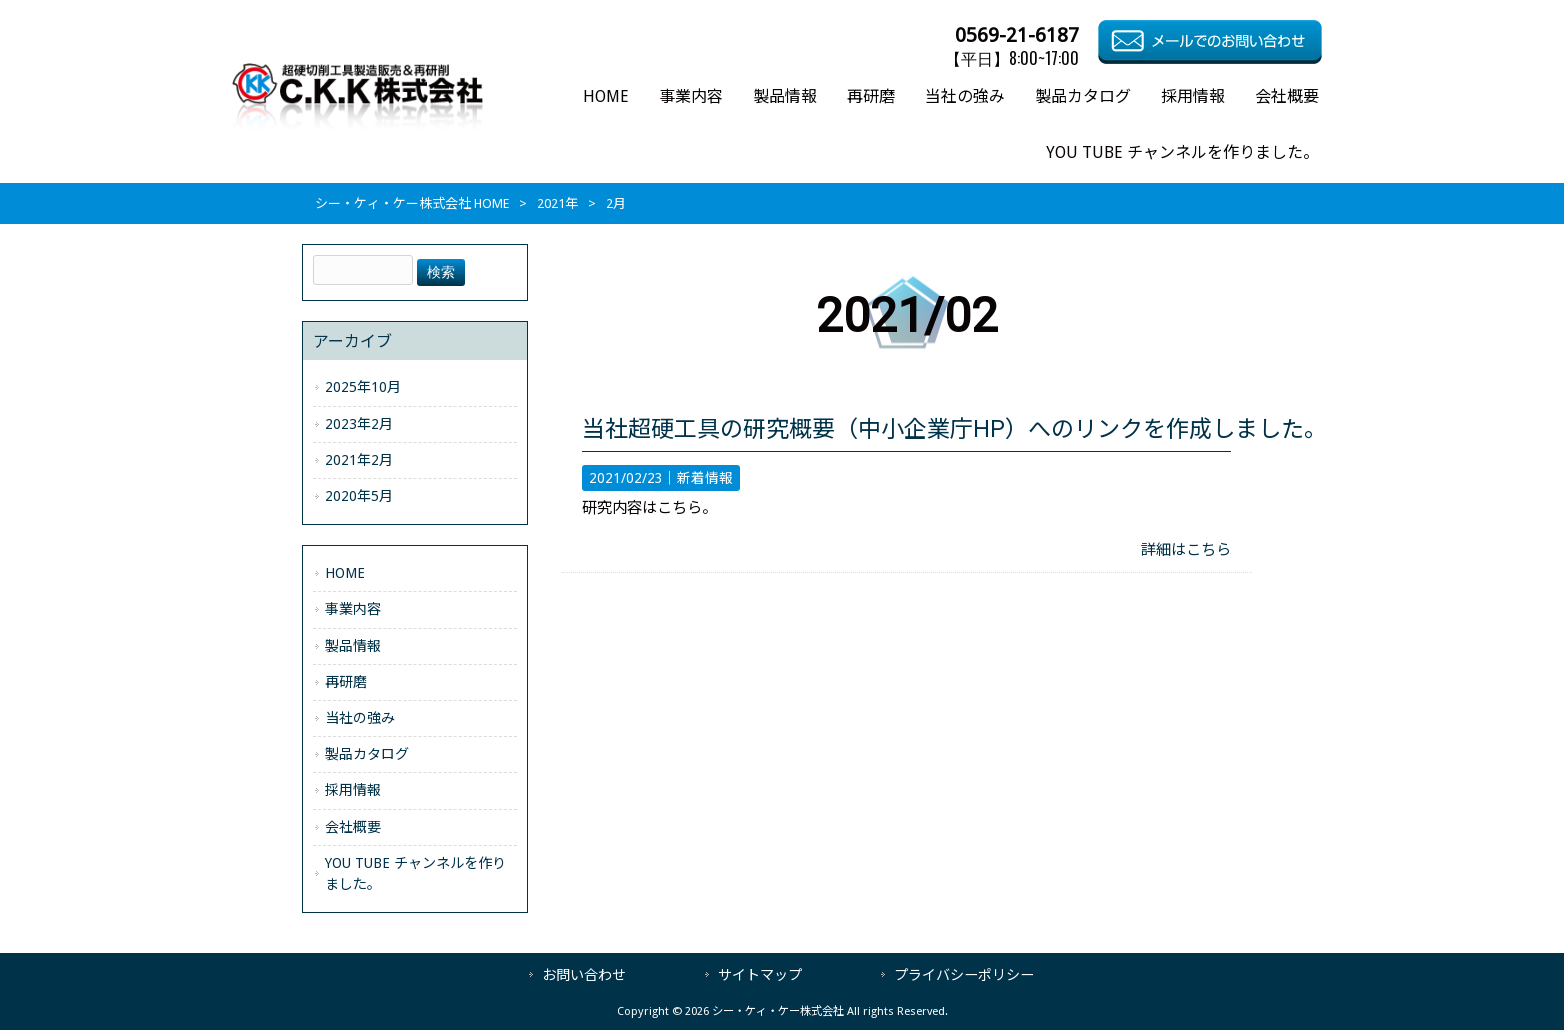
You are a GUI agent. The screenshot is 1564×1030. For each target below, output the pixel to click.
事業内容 (353, 609)
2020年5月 (359, 496)
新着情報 (705, 478)
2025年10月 (363, 387)
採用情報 (353, 790)
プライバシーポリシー (964, 975)
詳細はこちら (1186, 550)
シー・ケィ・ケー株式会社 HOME (412, 203)
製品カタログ (367, 754)
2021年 (557, 203)
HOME (345, 573)
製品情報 (353, 646)
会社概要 (353, 827)
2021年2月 (359, 460)
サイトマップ (760, 975)
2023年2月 (359, 424)
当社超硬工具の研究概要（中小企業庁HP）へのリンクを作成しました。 (954, 429)
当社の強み (360, 718)
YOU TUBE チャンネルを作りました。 (415, 873)
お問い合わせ (584, 975)
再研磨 (346, 682)
